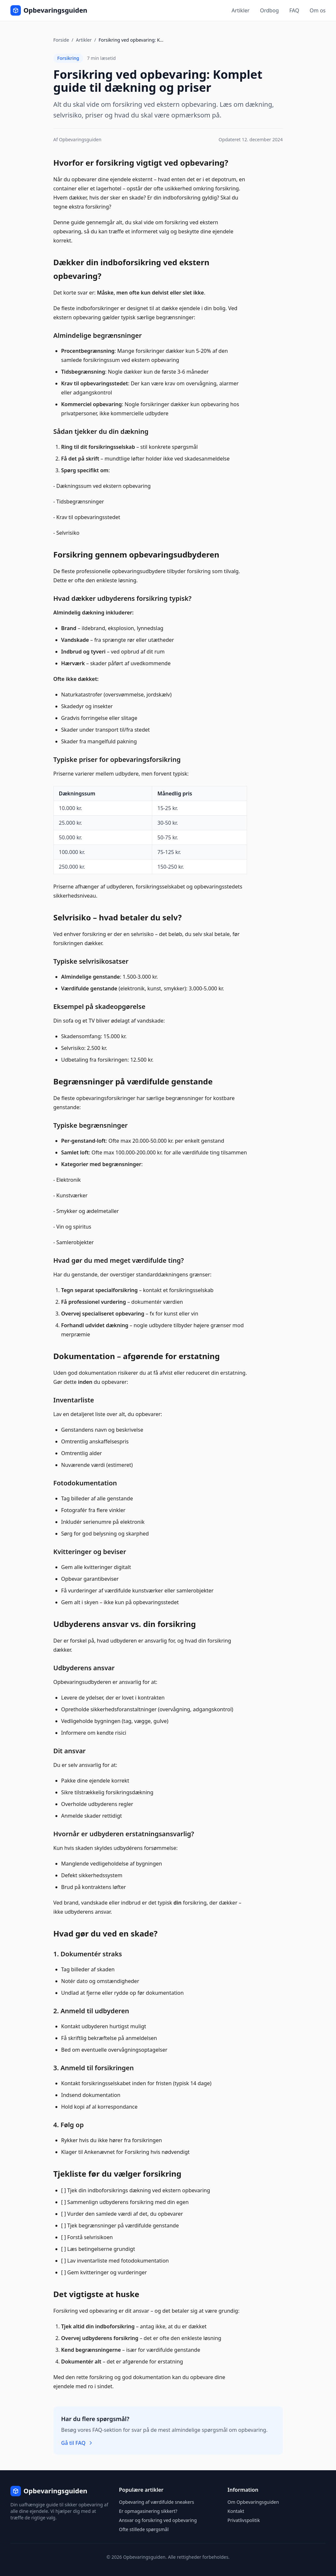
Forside (61, 40)
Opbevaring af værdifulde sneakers (156, 2502)
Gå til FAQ (77, 2442)
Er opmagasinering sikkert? (148, 2511)
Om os (318, 10)
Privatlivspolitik (243, 2520)
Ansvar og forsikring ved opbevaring (158, 2520)
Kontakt (235, 2511)
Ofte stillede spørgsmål (143, 2529)
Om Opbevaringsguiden (253, 2502)
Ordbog (269, 10)
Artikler (241, 10)
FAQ (294, 10)
